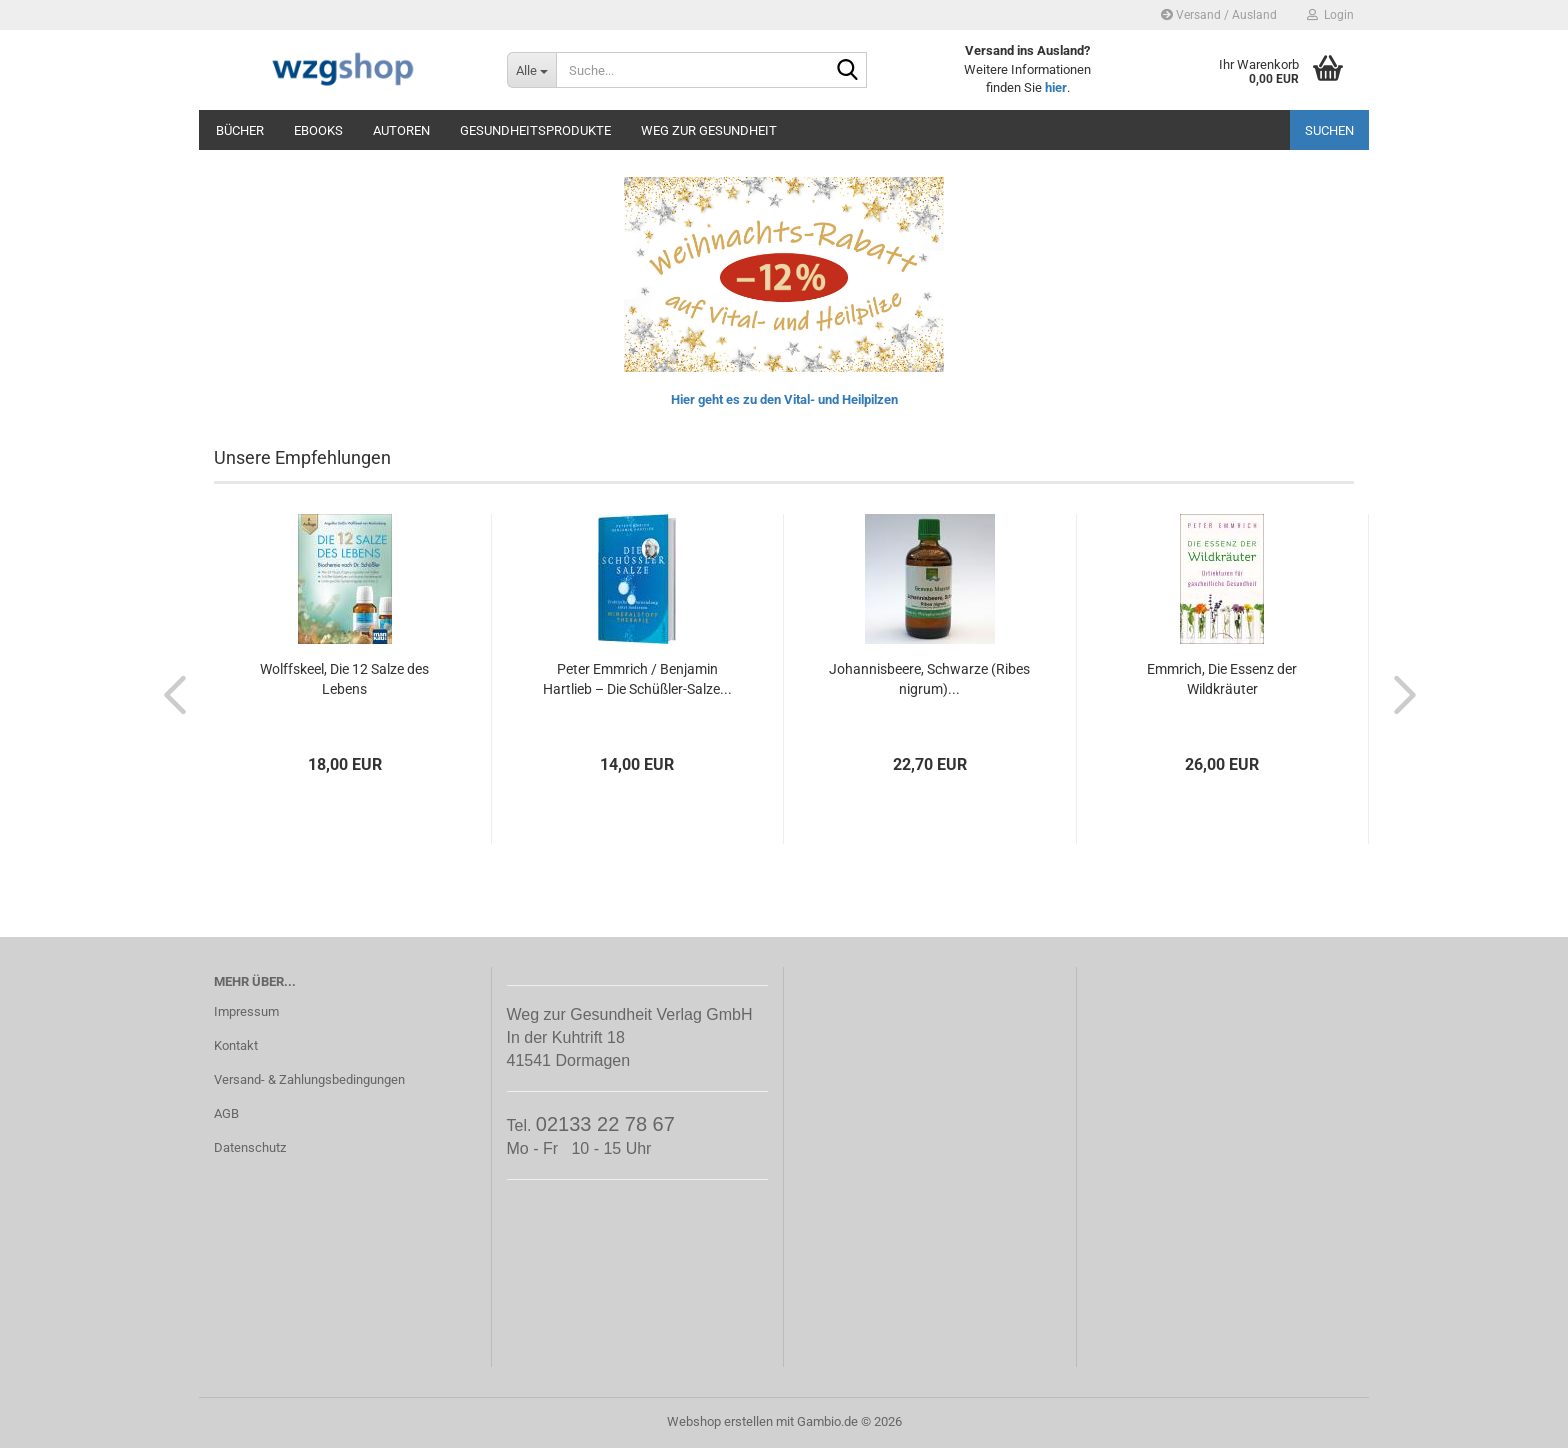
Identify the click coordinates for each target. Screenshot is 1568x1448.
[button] (169, 694)
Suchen (1329, 130)
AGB (226, 1113)
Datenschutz (250, 1147)
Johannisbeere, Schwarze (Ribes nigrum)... (929, 679)
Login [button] (1330, 15)
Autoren (401, 130)
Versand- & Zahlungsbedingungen (309, 1079)
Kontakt (236, 1045)
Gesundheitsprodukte (535, 130)
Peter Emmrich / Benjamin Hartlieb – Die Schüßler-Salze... (637, 679)
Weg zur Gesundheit (709, 130)
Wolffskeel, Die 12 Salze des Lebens (344, 679)
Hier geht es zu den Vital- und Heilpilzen (784, 399)
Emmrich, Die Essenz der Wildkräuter (1222, 679)
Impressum (246, 1011)
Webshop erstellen (720, 1421)
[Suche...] (531, 70)
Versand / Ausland (1219, 15)
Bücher (240, 130)
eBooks (318, 130)
